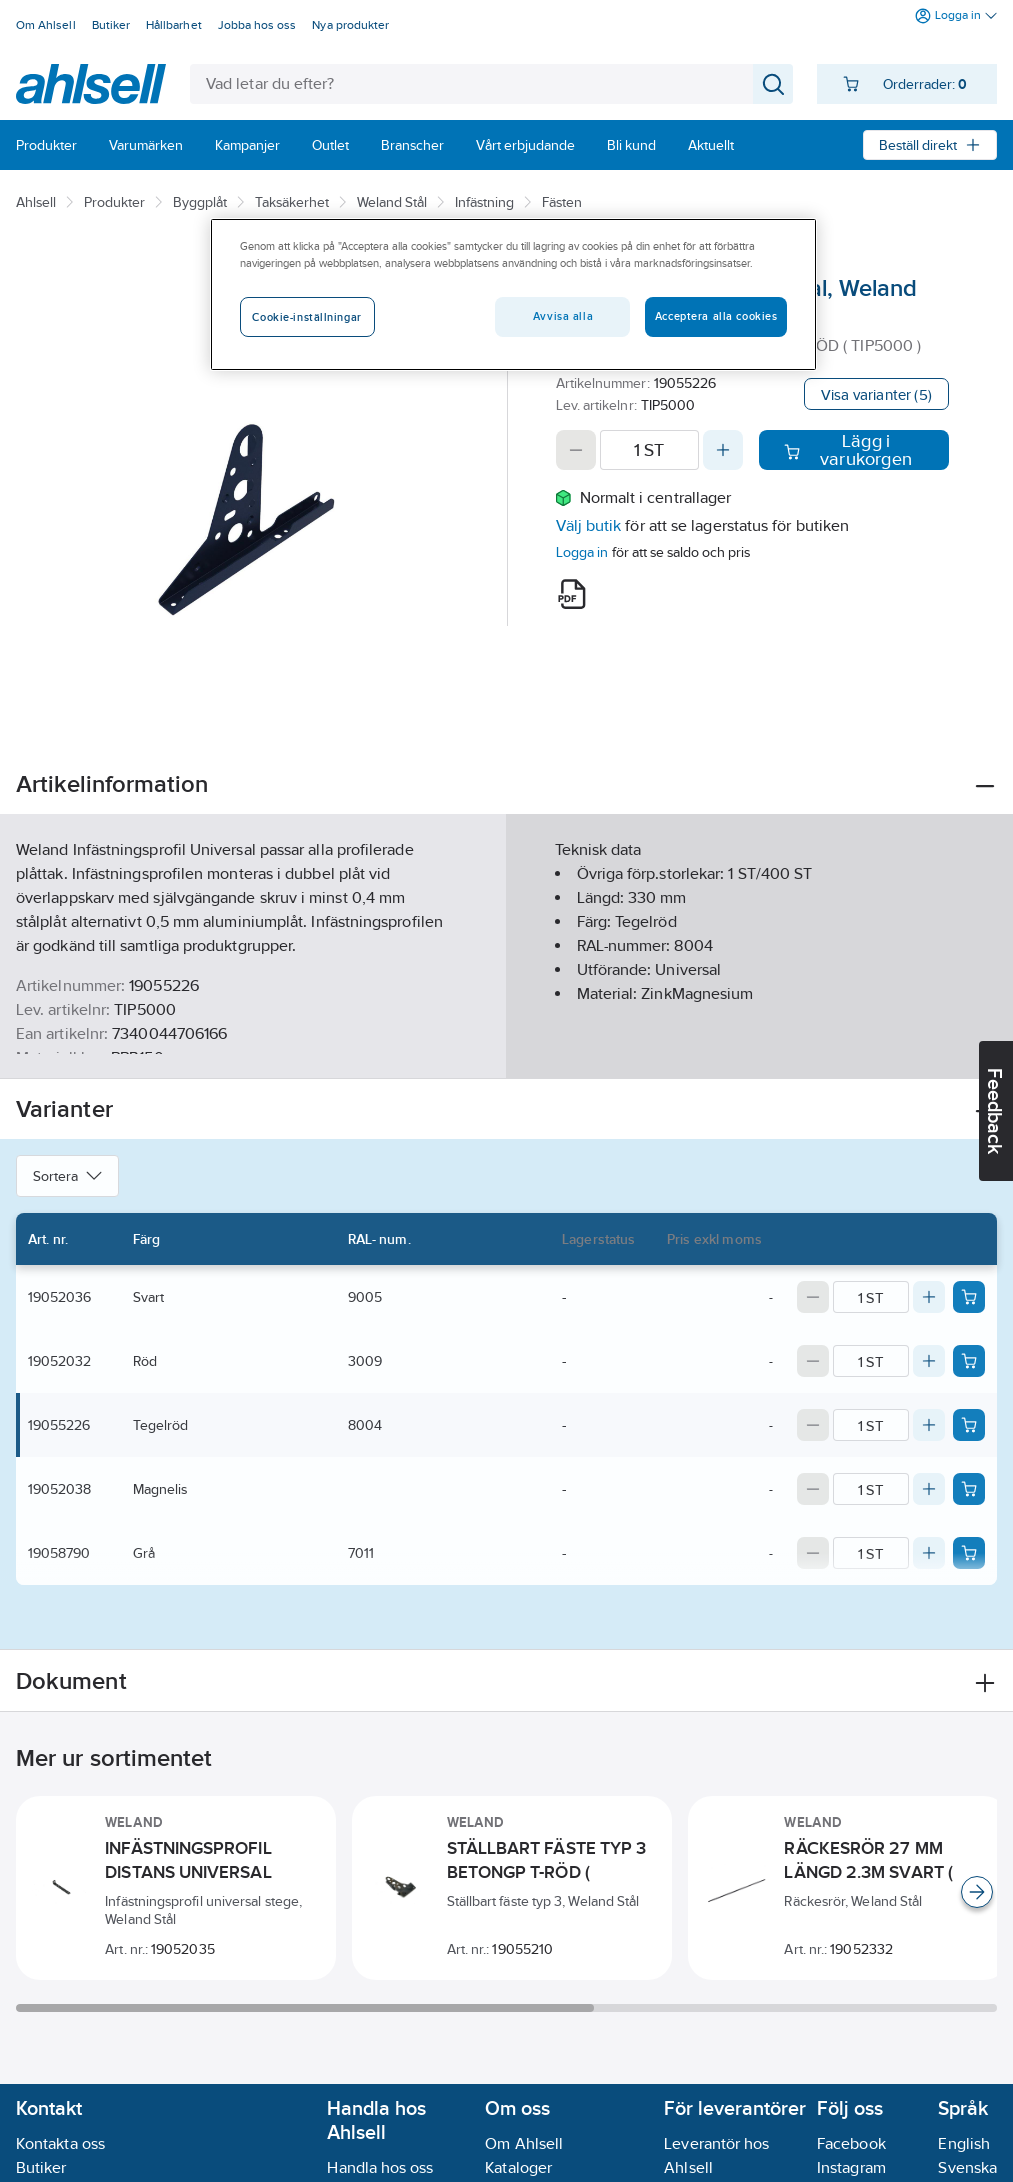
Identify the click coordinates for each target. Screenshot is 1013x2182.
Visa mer (506, 1046)
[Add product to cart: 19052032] (969, 1361)
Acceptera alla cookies (716, 316)
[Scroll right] (977, 1892)
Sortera (67, 1176)
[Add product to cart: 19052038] (969, 1489)
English (964, 2143)
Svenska (967, 2167)
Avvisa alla (563, 316)
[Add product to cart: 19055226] (969, 1425)
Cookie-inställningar (306, 317)
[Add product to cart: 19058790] (969, 1553)
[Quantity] (650, 450)
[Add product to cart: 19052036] (969, 1297)
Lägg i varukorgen (848, 450)
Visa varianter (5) (876, 394)
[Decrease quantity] (576, 450)
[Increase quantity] (723, 450)
